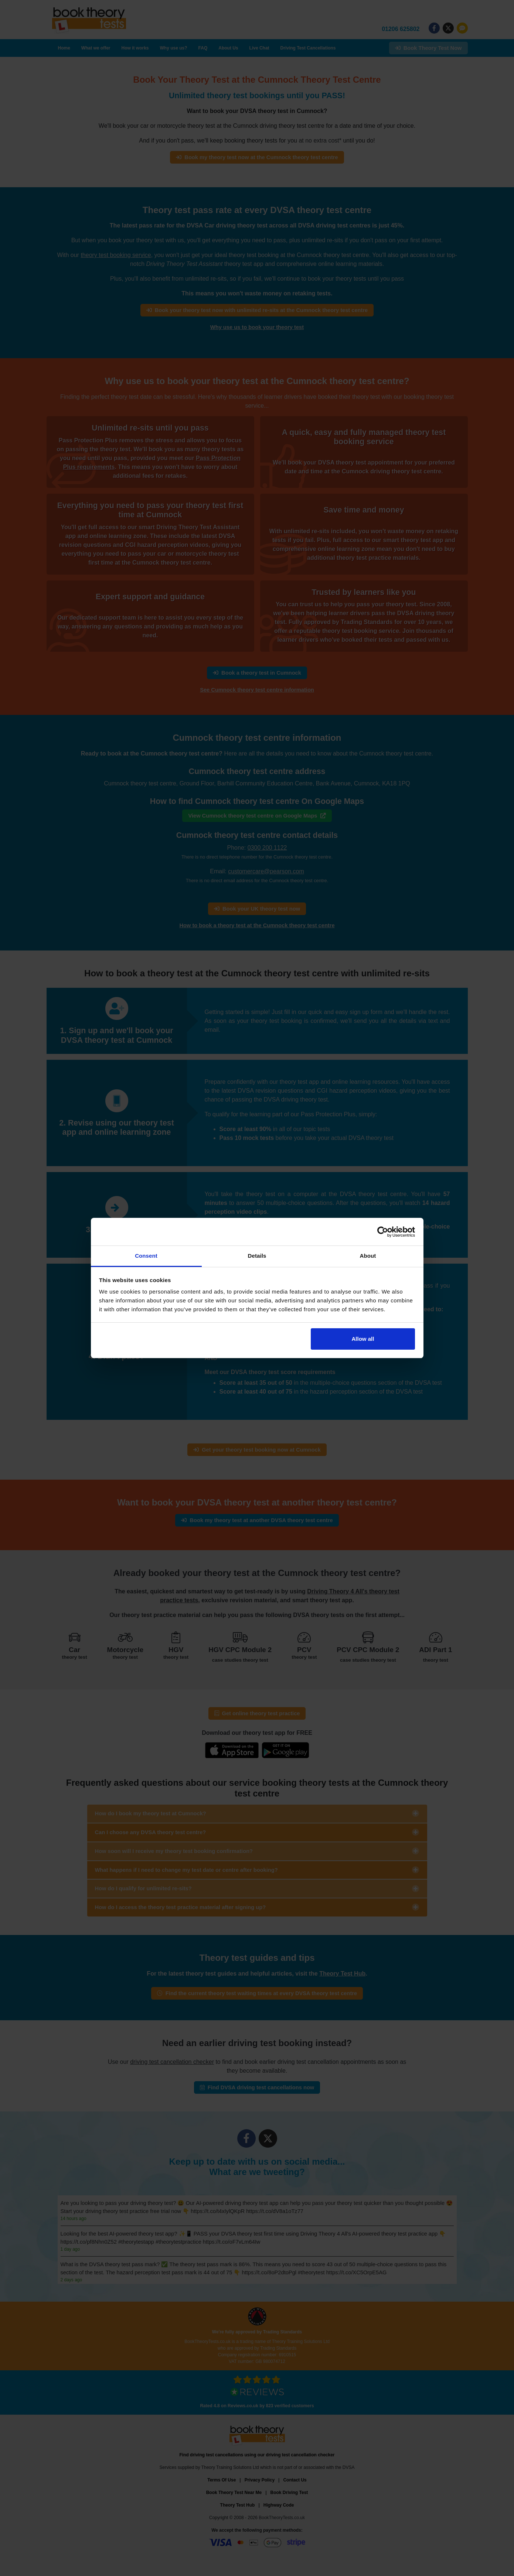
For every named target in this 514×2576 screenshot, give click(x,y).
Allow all (363, 1339)
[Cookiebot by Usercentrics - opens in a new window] (382, 1231)
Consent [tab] (146, 1256)
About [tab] (368, 1256)
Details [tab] (257, 1256)
